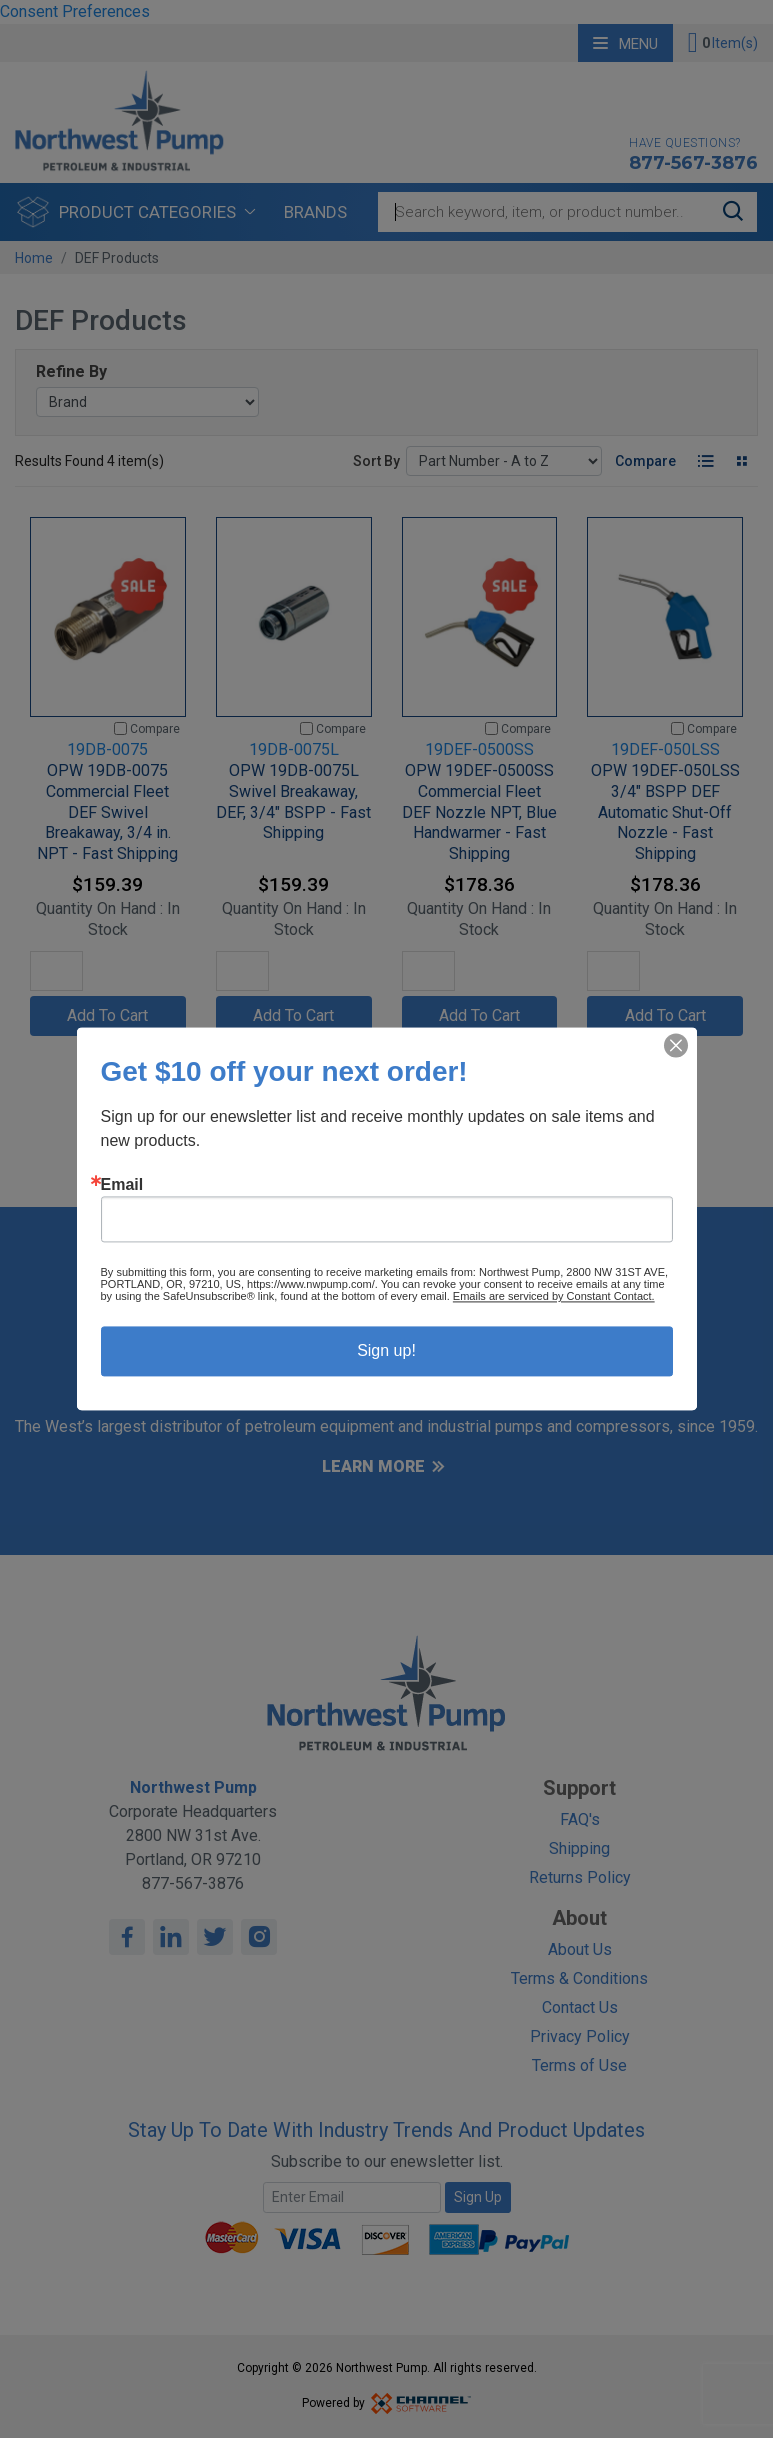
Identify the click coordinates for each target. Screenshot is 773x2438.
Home (34, 258)
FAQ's (580, 1819)
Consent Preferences (75, 11)
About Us (580, 1949)
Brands (315, 212)
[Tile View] (741, 461)
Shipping (579, 1848)
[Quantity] (56, 971)
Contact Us (580, 2007)
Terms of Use (579, 2065)
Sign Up (478, 2197)
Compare (645, 461)
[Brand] (147, 402)
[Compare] (120, 728)
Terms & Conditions (579, 1978)
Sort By (376, 461)
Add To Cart (107, 1015)
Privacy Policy (580, 2036)
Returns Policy (580, 1877)
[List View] (705, 461)
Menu (625, 44)
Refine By (71, 371)
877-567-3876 (693, 163)
